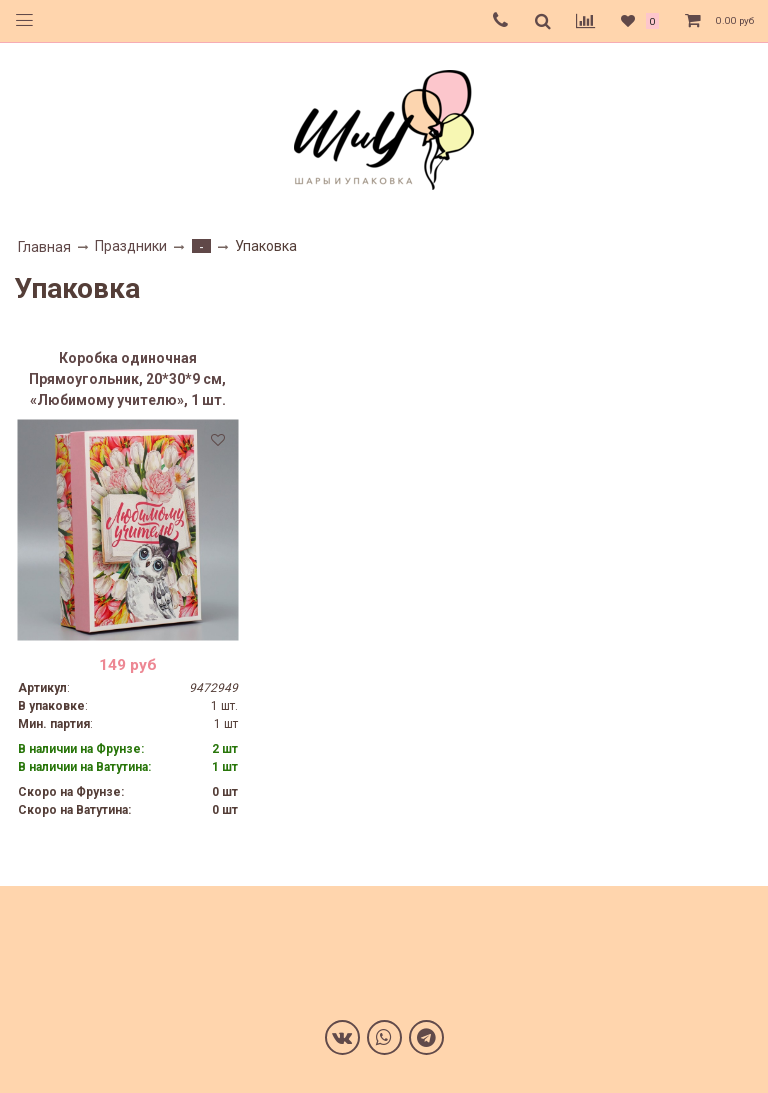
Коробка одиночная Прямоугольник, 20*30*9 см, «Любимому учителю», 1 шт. (127, 379)
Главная (44, 247)
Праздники (131, 246)
